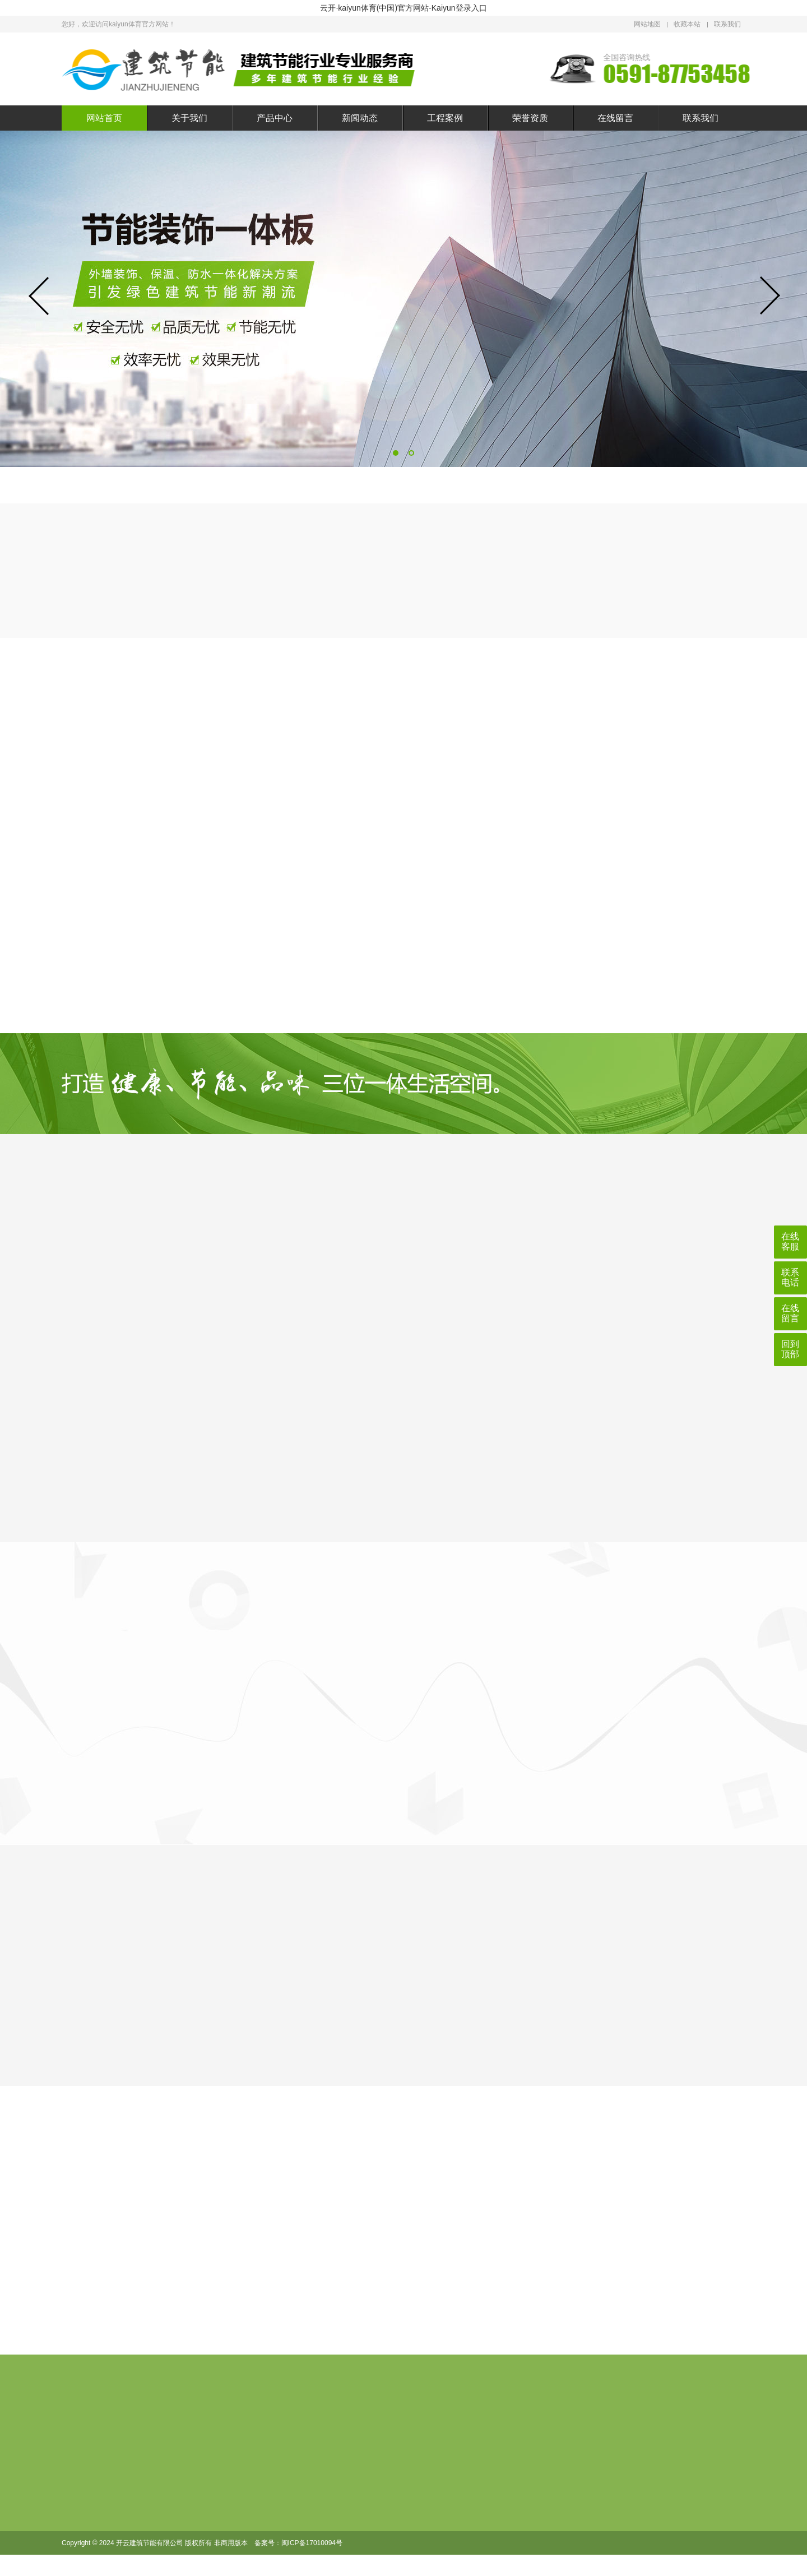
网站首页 (104, 118)
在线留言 (615, 118)
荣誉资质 (530, 118)
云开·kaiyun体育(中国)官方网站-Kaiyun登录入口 (403, 7)
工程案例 (445, 118)
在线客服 (790, 1241)
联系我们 (727, 24)
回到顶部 (790, 1349)
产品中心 (275, 118)
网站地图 (647, 24)
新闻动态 (360, 118)
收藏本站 (687, 24)
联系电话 (790, 1277)
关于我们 (189, 118)
